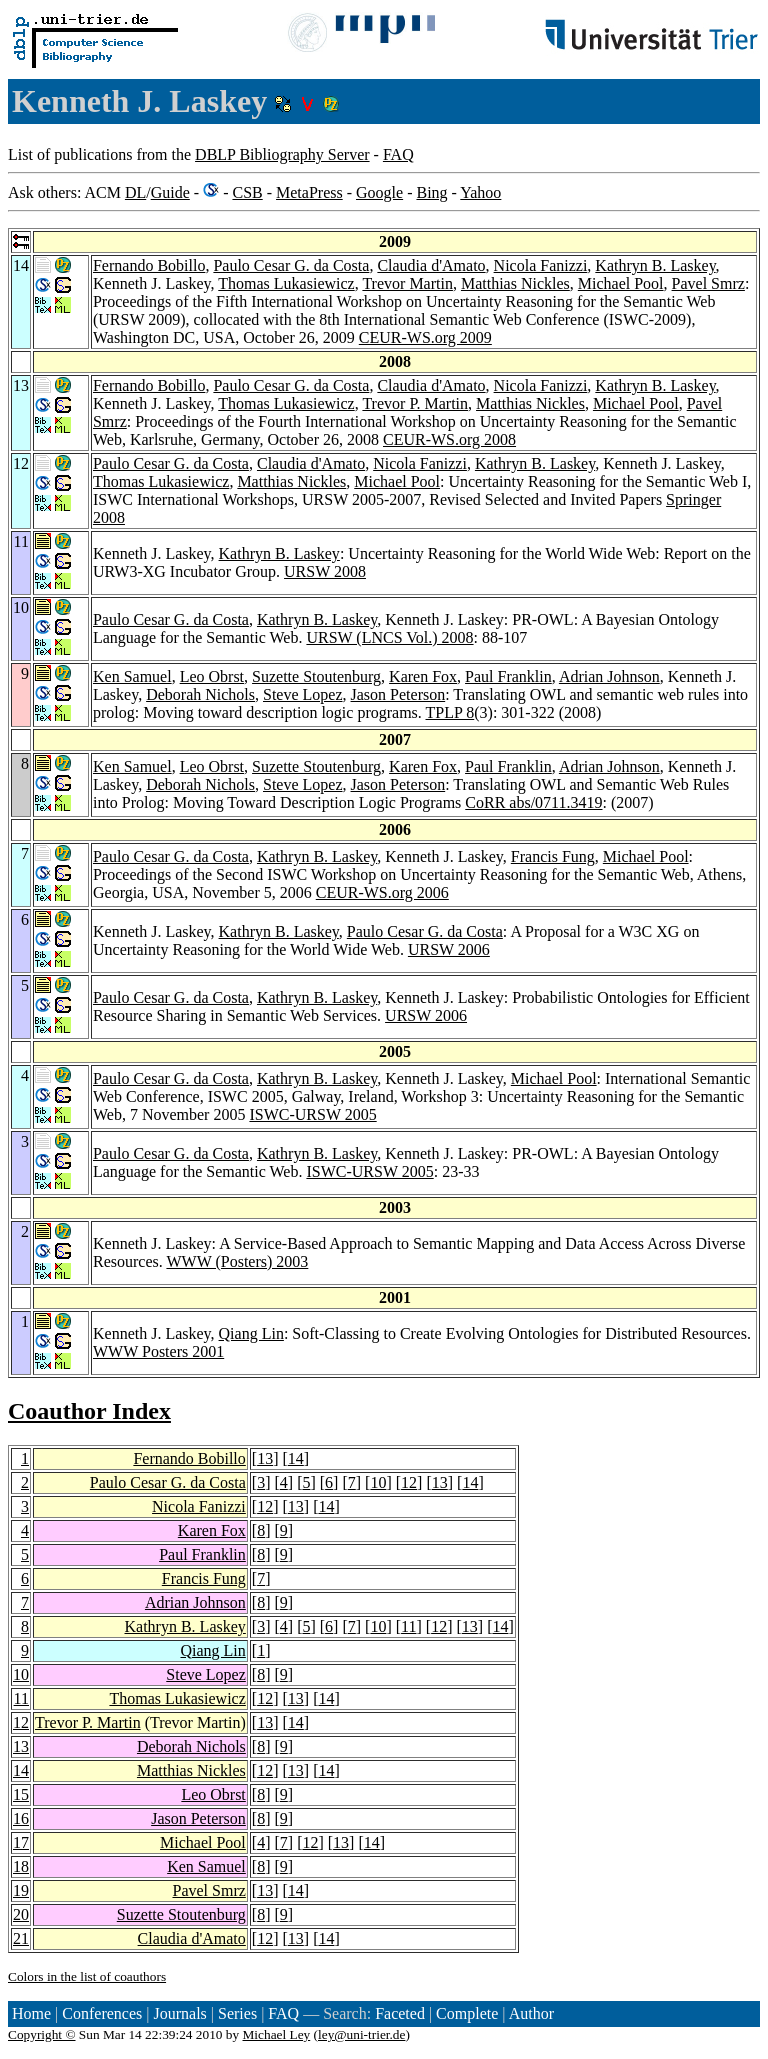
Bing (431, 192)
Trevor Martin (407, 283)
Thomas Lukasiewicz (286, 283)
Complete (467, 2013)
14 (296, 1458)
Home (31, 2013)
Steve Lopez (303, 694)
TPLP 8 (450, 712)
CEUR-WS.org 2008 (449, 439)
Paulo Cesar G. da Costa (291, 265)
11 (408, 1626)
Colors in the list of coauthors (87, 1976)
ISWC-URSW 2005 (312, 1114)
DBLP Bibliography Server (282, 154)
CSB (247, 192)
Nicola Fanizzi (541, 265)
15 (21, 1794)
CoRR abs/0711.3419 (533, 802)
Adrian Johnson (609, 676)
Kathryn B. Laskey (655, 265)
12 (409, 1482)
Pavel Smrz (708, 283)
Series (237, 2013)
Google (379, 192)
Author (531, 2013)
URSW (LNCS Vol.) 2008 (389, 637)
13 (265, 1458)
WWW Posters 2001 (158, 1351)
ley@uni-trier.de (361, 2034)
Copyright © (42, 2034)
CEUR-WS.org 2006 (382, 892)
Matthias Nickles (515, 283)
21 (21, 1938)
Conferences (102, 2013)
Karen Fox (423, 676)
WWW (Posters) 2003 (237, 1261)
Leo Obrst (212, 676)
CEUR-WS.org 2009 (425, 337)
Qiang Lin (251, 1333)
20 (21, 1914)
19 (21, 1890)
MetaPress (309, 192)
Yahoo (480, 192)
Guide (170, 192)
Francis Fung (553, 856)
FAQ (398, 154)
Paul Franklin (508, 676)
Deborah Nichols (200, 694)
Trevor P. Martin (415, 403)
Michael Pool (621, 283)
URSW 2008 (325, 571)
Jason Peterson (398, 694)
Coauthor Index (89, 1411)
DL (135, 192)
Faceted (400, 2013)
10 (378, 1482)
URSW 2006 (449, 949)
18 (21, 1866)
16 (21, 1818)
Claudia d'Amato (431, 265)
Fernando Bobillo (149, 265)
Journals (179, 2013)
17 (21, 1842)
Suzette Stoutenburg (316, 676)
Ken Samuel (132, 676)
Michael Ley (277, 2034)
